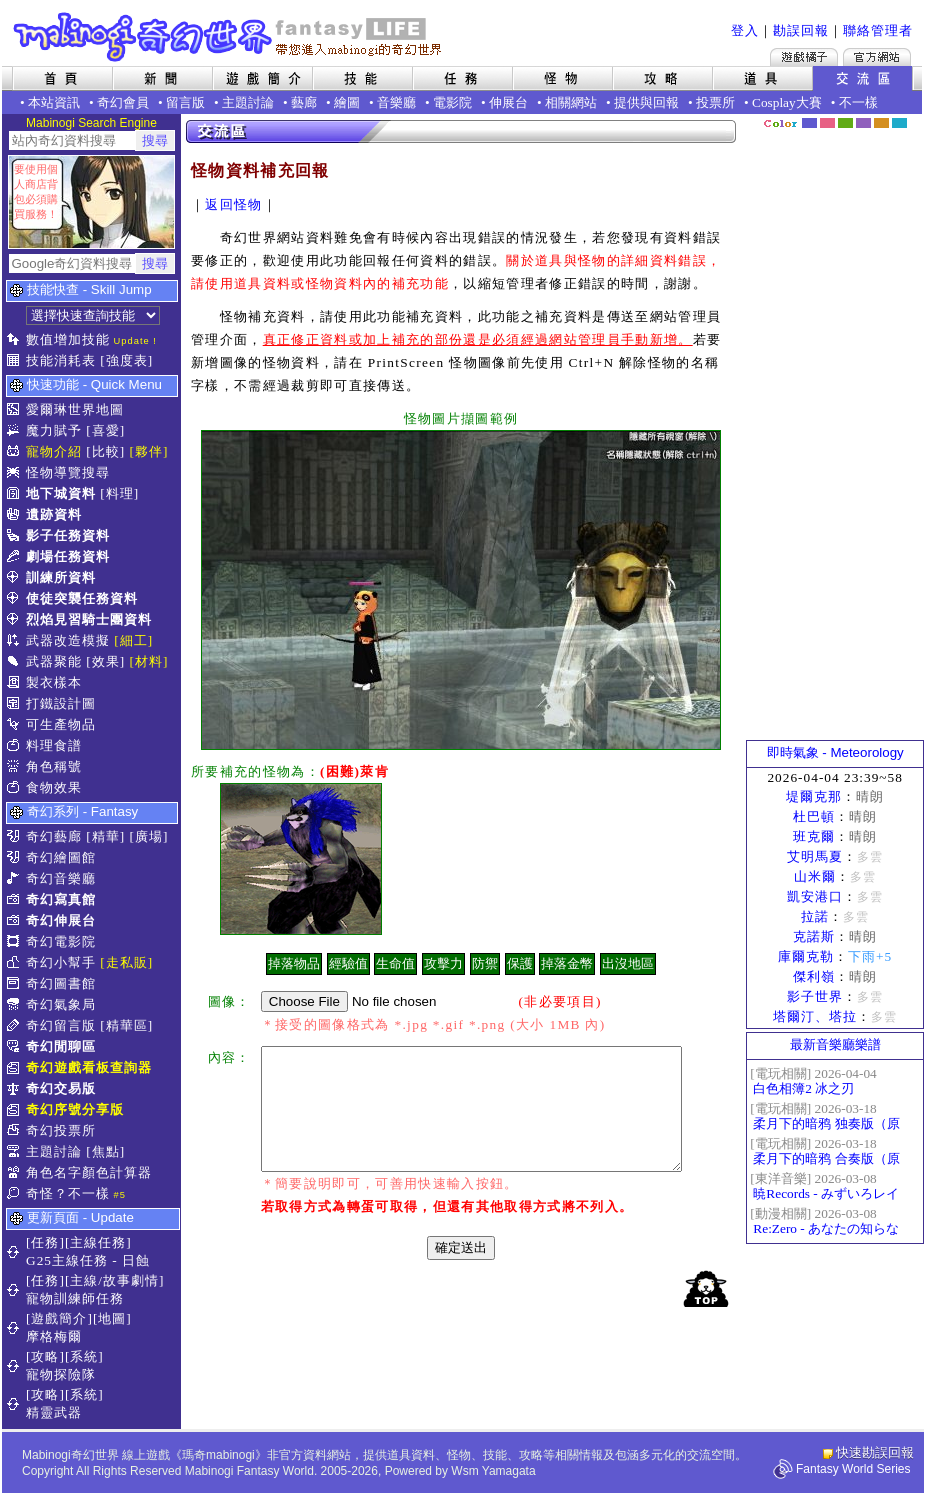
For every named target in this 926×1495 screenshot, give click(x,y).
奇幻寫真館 (61, 899)
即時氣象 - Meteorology (835, 752)
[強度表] (126, 360)
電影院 (452, 102)
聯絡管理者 (878, 30)
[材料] (149, 661)
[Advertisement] (835, 435)
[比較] (105, 451)
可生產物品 (61, 724)
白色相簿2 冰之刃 (803, 1088)
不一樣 (858, 102)
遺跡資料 (54, 514)
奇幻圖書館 (61, 983)
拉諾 (815, 916)
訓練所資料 (61, 577)
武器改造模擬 (68, 640)
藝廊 (304, 102)
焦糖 (881, 123)
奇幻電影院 (61, 941)
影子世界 (815, 996)
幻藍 (809, 123)
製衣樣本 (54, 682)
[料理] (119, 493)
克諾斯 (814, 936)
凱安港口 (815, 896)
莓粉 (827, 123)
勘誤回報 (801, 30)
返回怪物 (233, 204)
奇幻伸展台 (61, 920)
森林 (845, 123)
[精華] (105, 836)
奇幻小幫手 (61, 962)
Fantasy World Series (853, 1469)
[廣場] (149, 836)
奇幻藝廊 (54, 836)
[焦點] (105, 1151)
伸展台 (508, 102)
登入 (745, 30)
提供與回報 (646, 102)
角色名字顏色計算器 (89, 1172)
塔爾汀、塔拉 (815, 1016)
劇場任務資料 (68, 556)
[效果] (105, 661)
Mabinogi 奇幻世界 (229, 37)
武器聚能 (54, 661)
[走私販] (126, 962)
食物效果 (54, 787)
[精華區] (126, 1025)
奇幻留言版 (61, 1025)
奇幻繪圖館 (61, 857)
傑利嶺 (814, 976)
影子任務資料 (68, 535)
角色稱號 (54, 766)
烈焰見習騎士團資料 (89, 619)
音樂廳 (396, 102)
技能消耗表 (61, 360)
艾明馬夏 (815, 856)
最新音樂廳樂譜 (835, 1044)
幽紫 (863, 123)
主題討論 (248, 102)
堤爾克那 (814, 796)
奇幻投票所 (61, 1130)
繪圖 (347, 102)
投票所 (715, 102)
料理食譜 (54, 745)
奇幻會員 (123, 102)
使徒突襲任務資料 (82, 598)
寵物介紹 (54, 451)
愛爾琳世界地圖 (75, 409)
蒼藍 (899, 123)
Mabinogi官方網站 (877, 57)
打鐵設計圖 (61, 703)
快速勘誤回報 (875, 1452)
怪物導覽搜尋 (68, 472)
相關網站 (571, 102)
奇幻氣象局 (61, 1004)
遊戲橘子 (804, 57)
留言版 (185, 102)
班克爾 (814, 836)
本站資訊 (54, 102)
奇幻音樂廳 (61, 878)
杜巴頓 (814, 816)
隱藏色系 (911, 116)
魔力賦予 (54, 430)
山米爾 (815, 876)
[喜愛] (105, 430)
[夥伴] (149, 451)
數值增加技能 (68, 339)
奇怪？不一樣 (68, 1193)
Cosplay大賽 (787, 102)
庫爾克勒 (806, 956)
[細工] (133, 640)
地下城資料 (61, 493)
